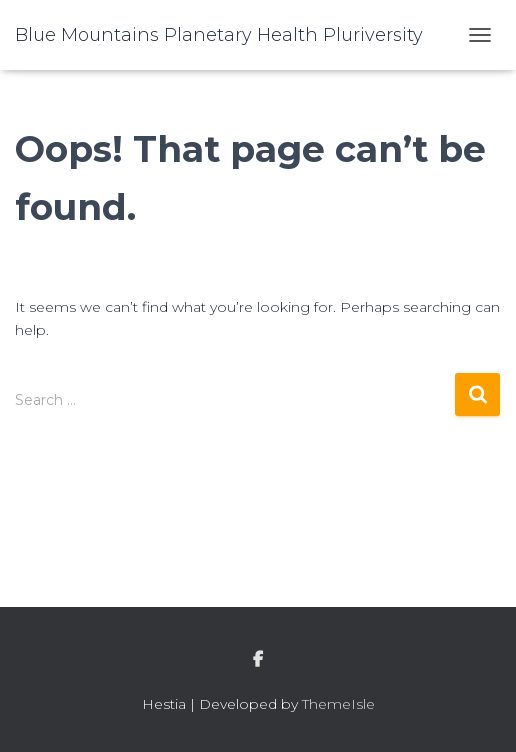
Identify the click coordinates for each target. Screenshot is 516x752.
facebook (258, 660)
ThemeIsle (338, 704)
